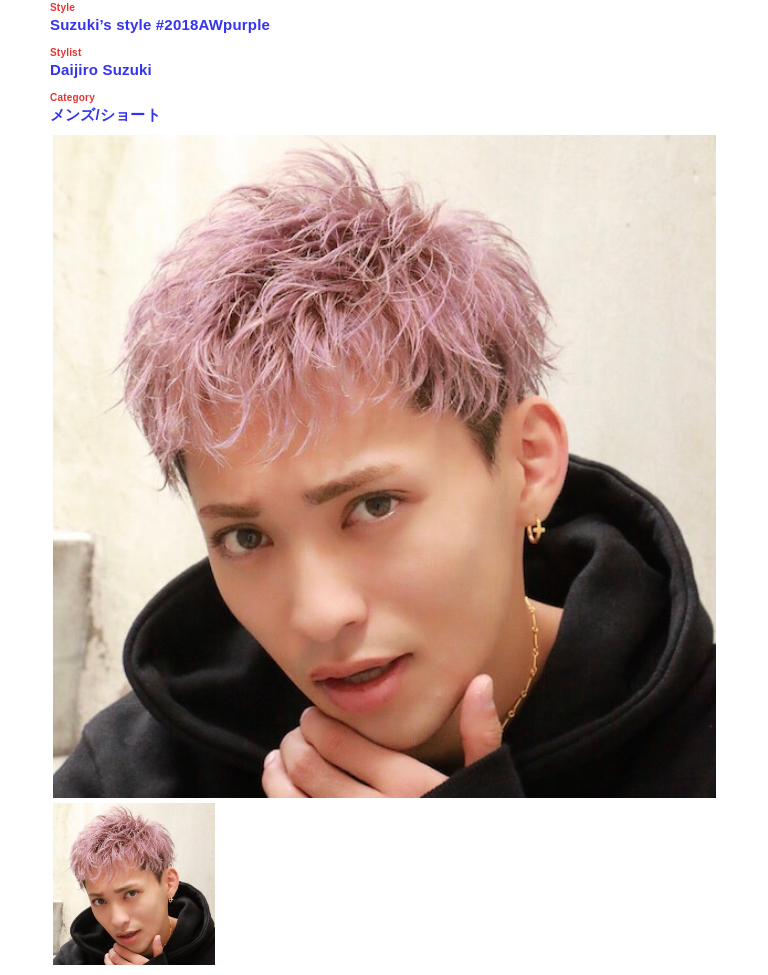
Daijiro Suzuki (101, 69)
